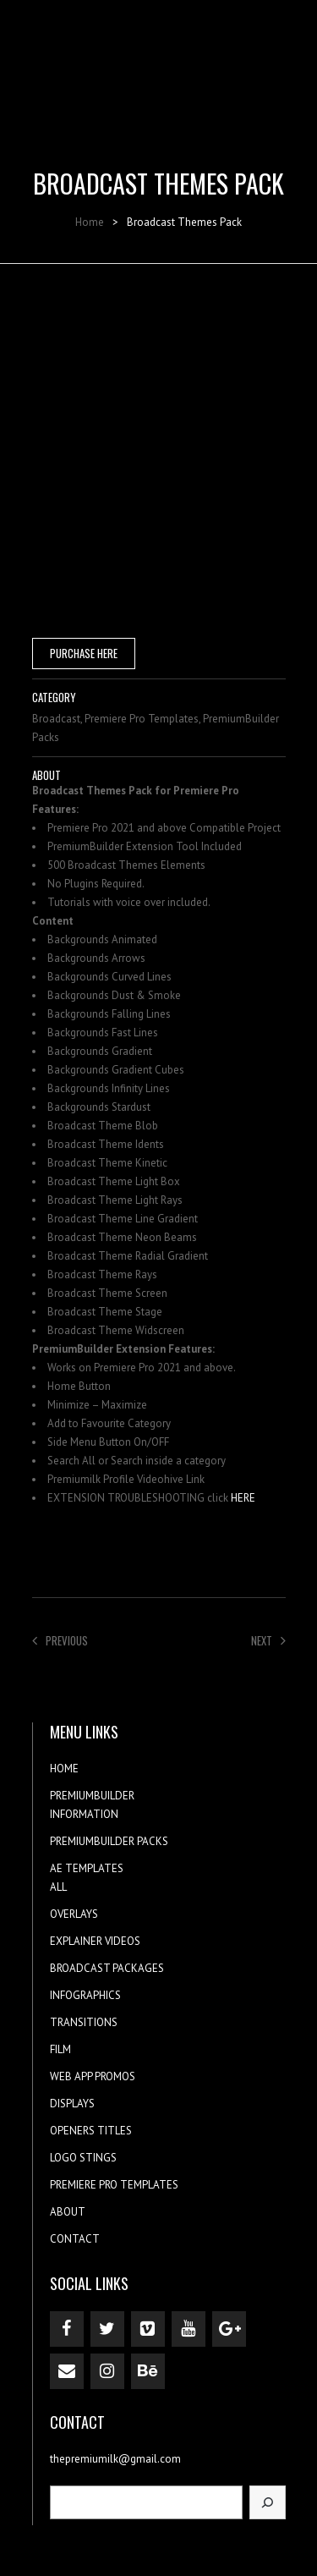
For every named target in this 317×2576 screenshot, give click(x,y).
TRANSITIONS (84, 2022)
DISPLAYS (72, 2103)
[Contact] (67, 2371)
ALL (58, 1887)
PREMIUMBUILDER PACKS (109, 1841)
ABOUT (67, 2212)
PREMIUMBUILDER (92, 1795)
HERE (243, 1498)
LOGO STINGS (83, 2157)
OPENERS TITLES (91, 2130)
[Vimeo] (148, 2329)
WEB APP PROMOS (92, 2076)
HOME (64, 1768)
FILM (60, 2049)
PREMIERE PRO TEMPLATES (114, 2185)
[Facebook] (67, 2329)
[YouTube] (188, 2329)
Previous (60, 1640)
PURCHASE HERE (84, 653)
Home (89, 222)
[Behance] (148, 2371)
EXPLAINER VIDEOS (95, 1941)
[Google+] (229, 2329)
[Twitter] (107, 2329)
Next (268, 1640)
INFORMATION (84, 1814)
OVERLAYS (74, 1914)
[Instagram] (107, 2371)
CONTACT (75, 2239)
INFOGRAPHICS (85, 1995)
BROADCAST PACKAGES (107, 1968)
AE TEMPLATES (86, 1868)
